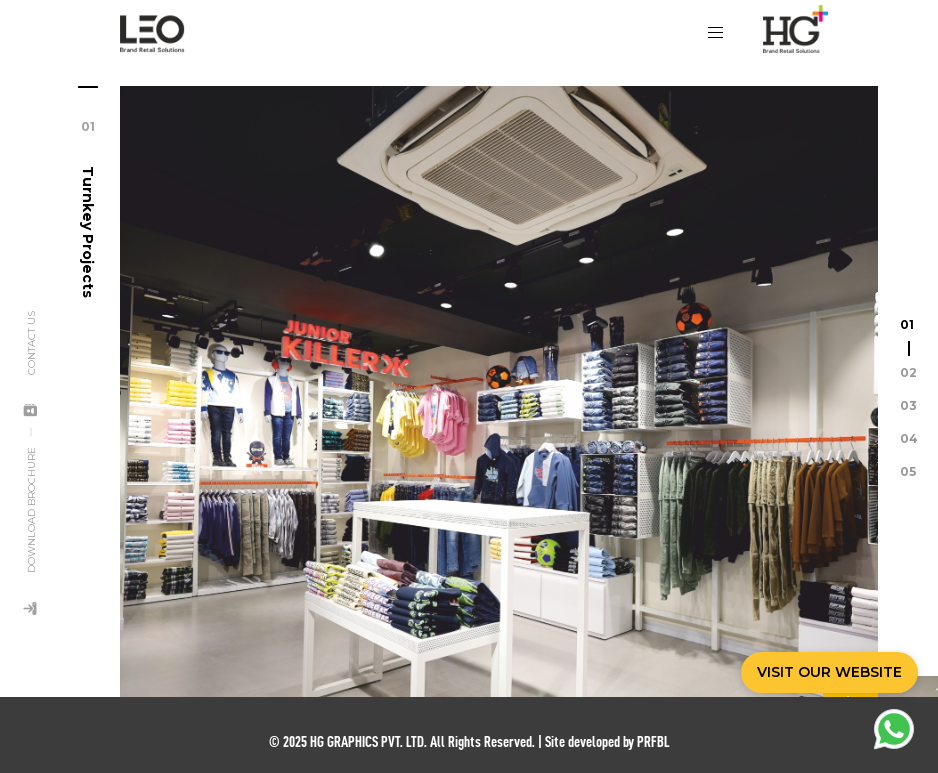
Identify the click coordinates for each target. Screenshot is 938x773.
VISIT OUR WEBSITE (829, 672)
